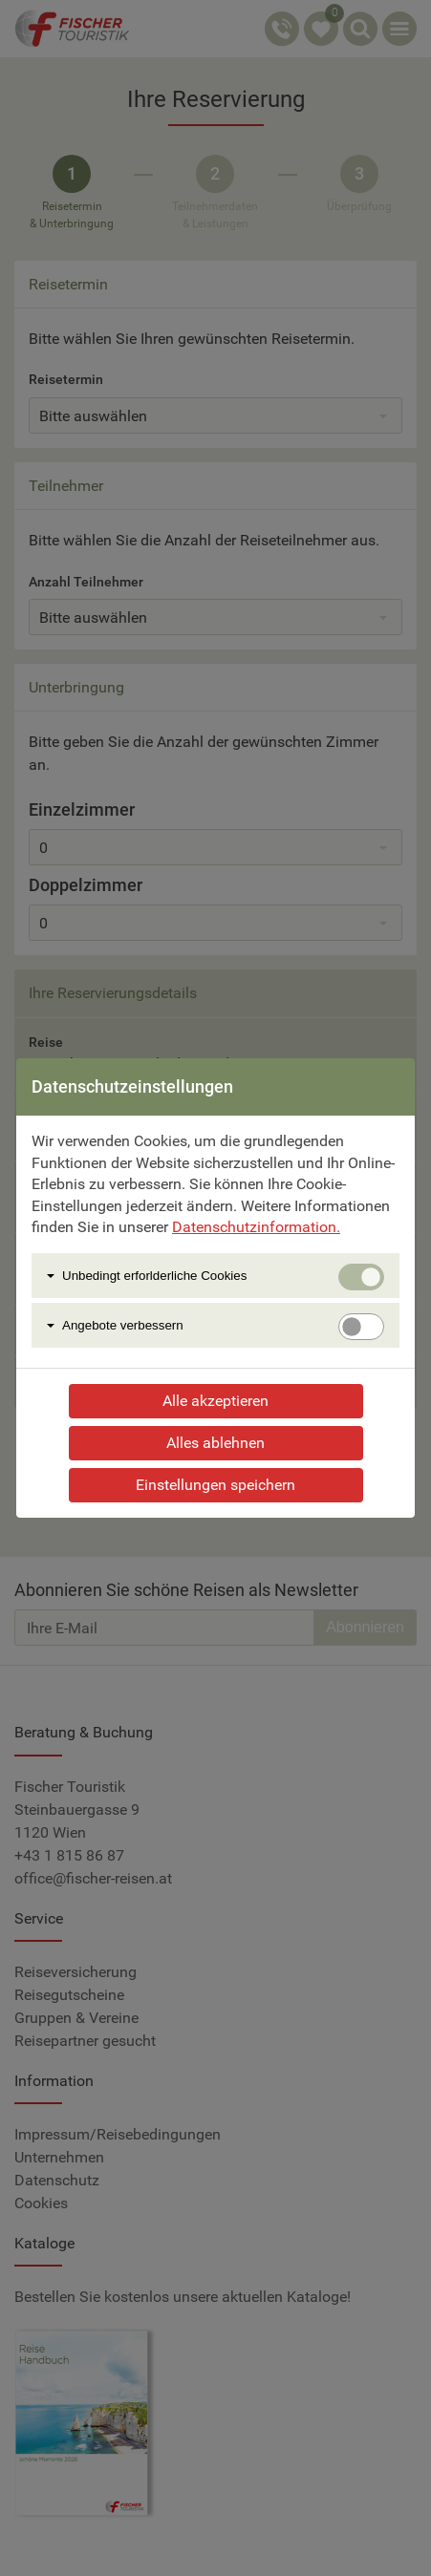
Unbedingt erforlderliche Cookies (154, 1275)
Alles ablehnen (215, 1443)
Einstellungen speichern (215, 1485)
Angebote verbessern (122, 1325)
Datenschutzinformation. (256, 1227)
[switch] (361, 1326)
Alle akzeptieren (215, 1401)
